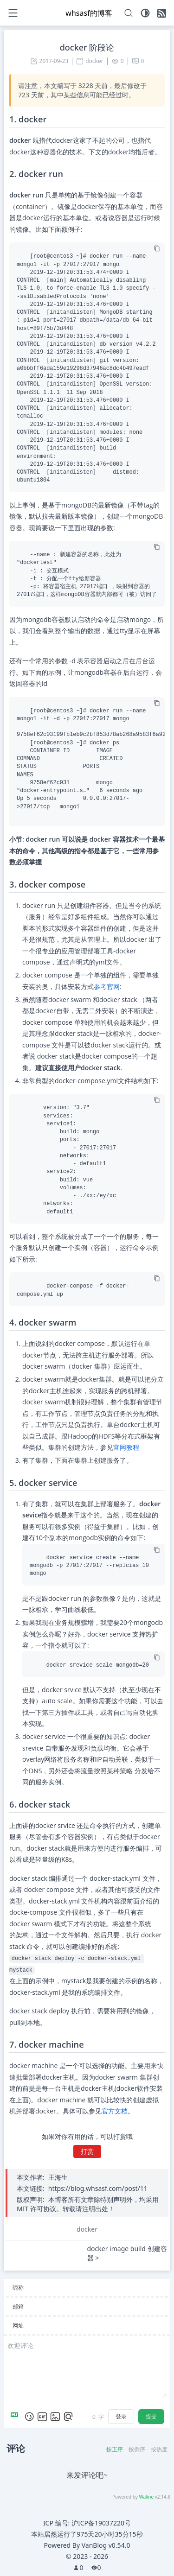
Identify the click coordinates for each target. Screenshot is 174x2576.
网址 (18, 2325)
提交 (151, 2416)
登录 (121, 2416)
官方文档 (115, 2110)
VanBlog (106, 2545)
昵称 (18, 2287)
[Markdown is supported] (16, 2416)
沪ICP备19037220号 (101, 2523)
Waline (146, 2497)
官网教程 (126, 1447)
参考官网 (107, 986)
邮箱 (18, 2306)
